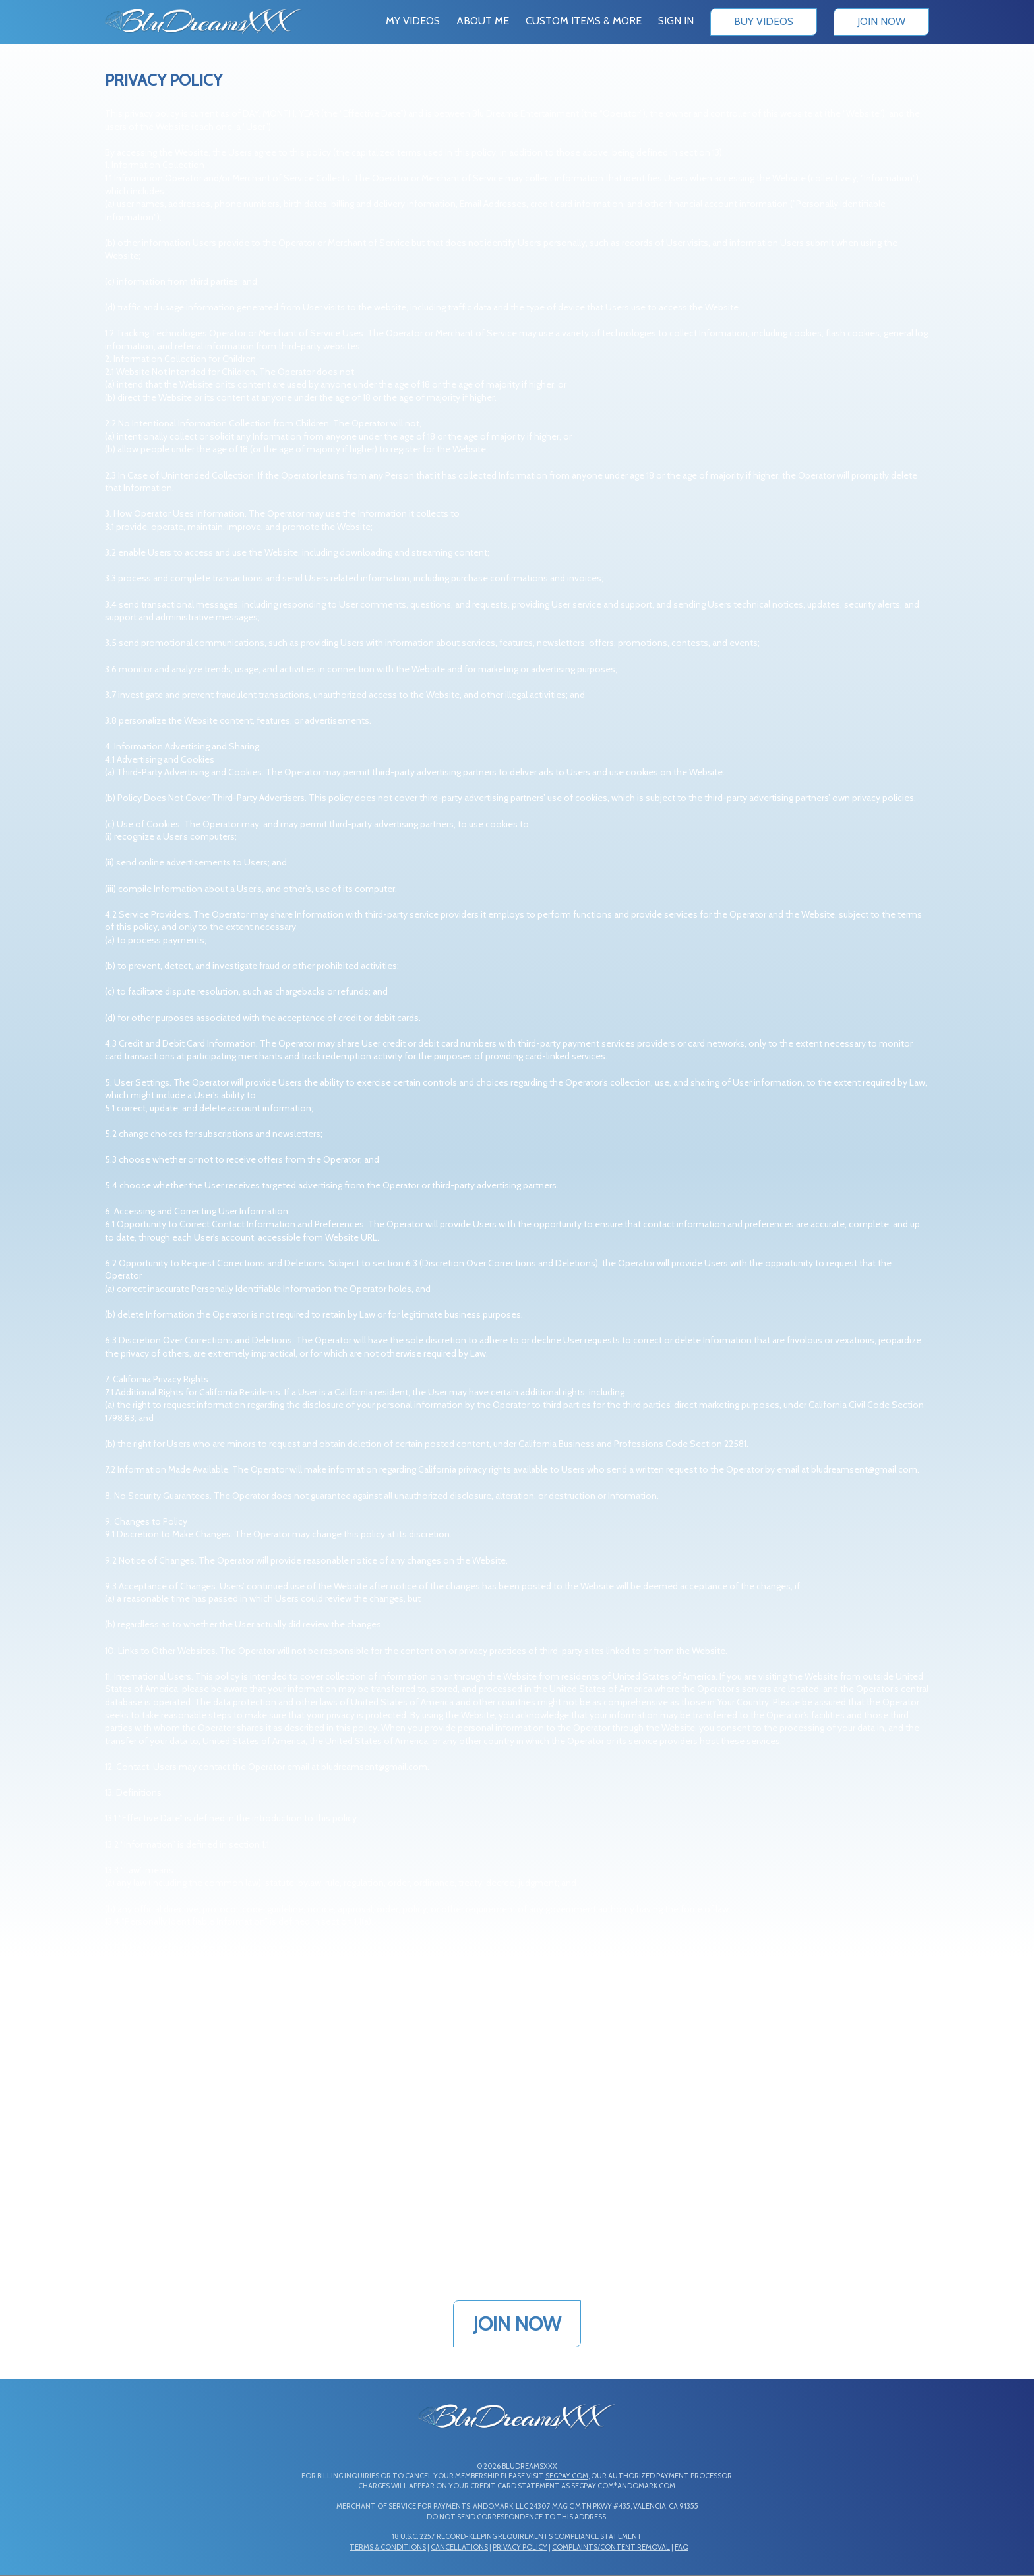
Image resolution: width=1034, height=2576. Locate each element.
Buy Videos (763, 21)
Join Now (881, 21)
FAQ (681, 2547)
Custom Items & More (584, 21)
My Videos (413, 21)
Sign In (676, 21)
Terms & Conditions (388, 2547)
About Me (482, 21)
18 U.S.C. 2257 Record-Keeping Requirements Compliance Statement (517, 2536)
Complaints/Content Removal (611, 2547)
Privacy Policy (520, 2547)
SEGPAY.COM (566, 2475)
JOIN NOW (517, 2323)
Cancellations (459, 2547)
